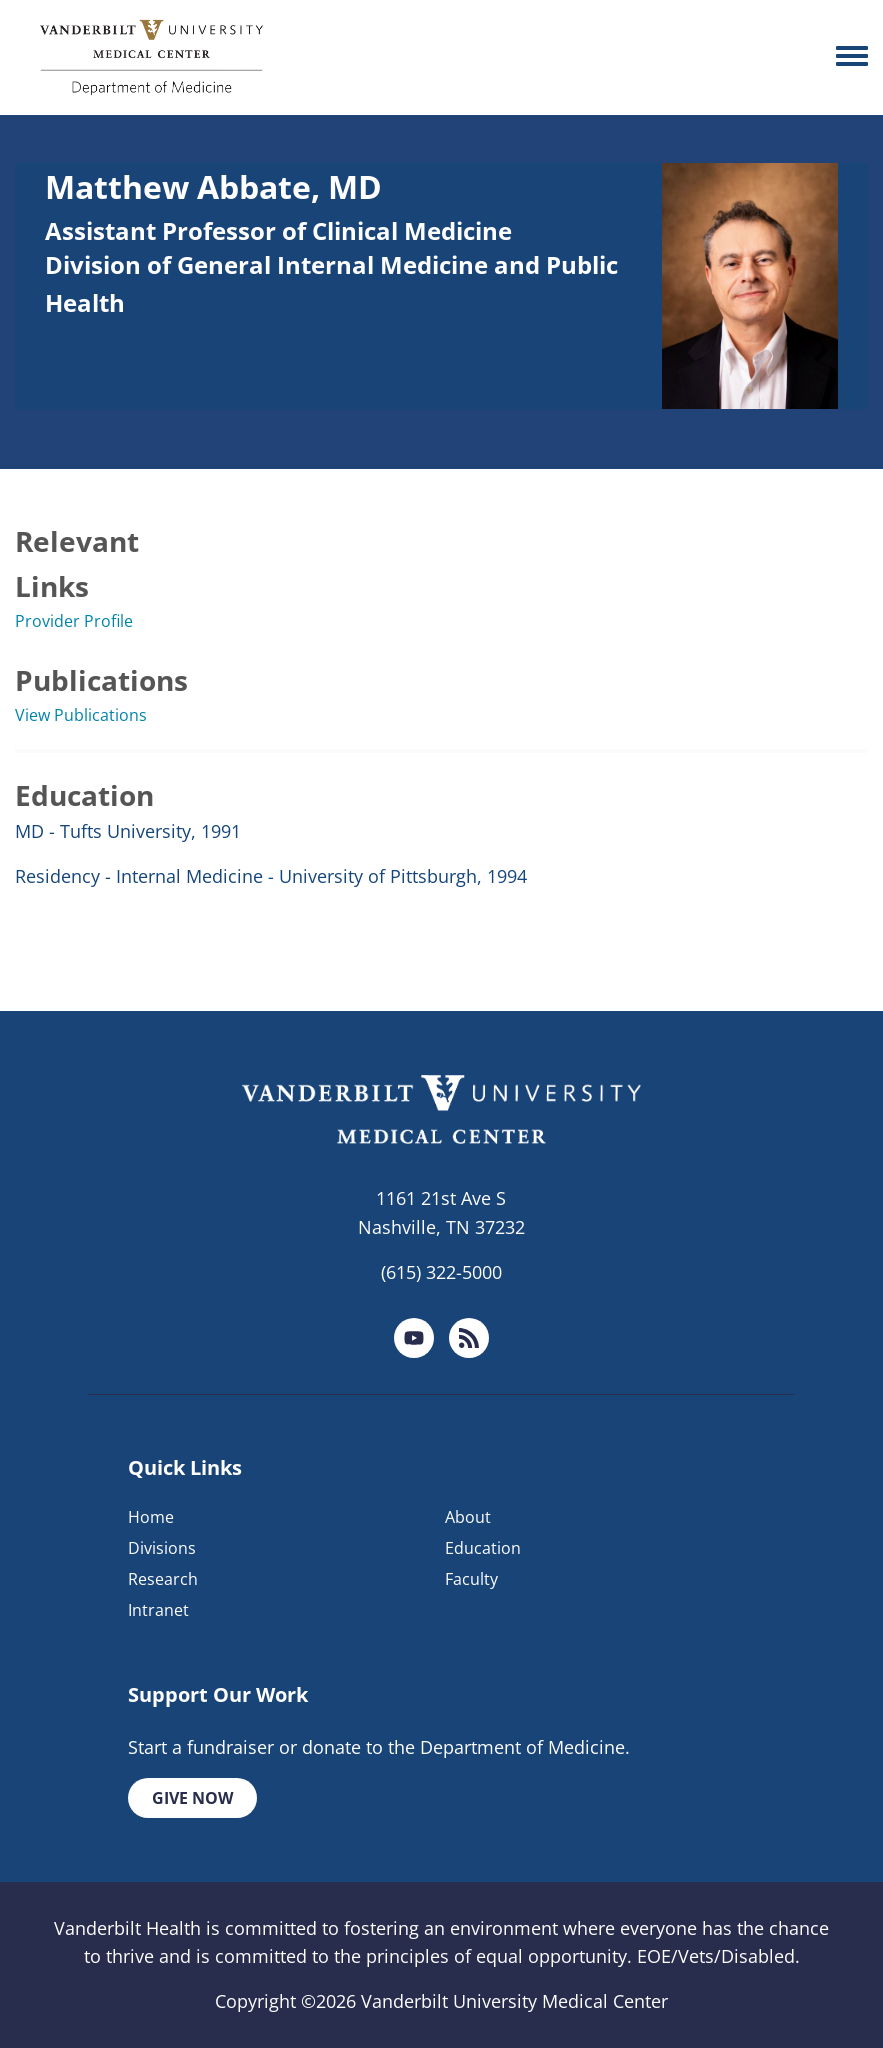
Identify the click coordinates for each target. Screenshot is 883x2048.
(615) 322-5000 (441, 1272)
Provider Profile (74, 621)
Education (483, 1548)
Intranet (158, 1610)
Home (151, 1517)
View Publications (81, 715)
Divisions (162, 1548)
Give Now (192, 1798)
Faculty (471, 1579)
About (468, 1517)
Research (163, 1579)
